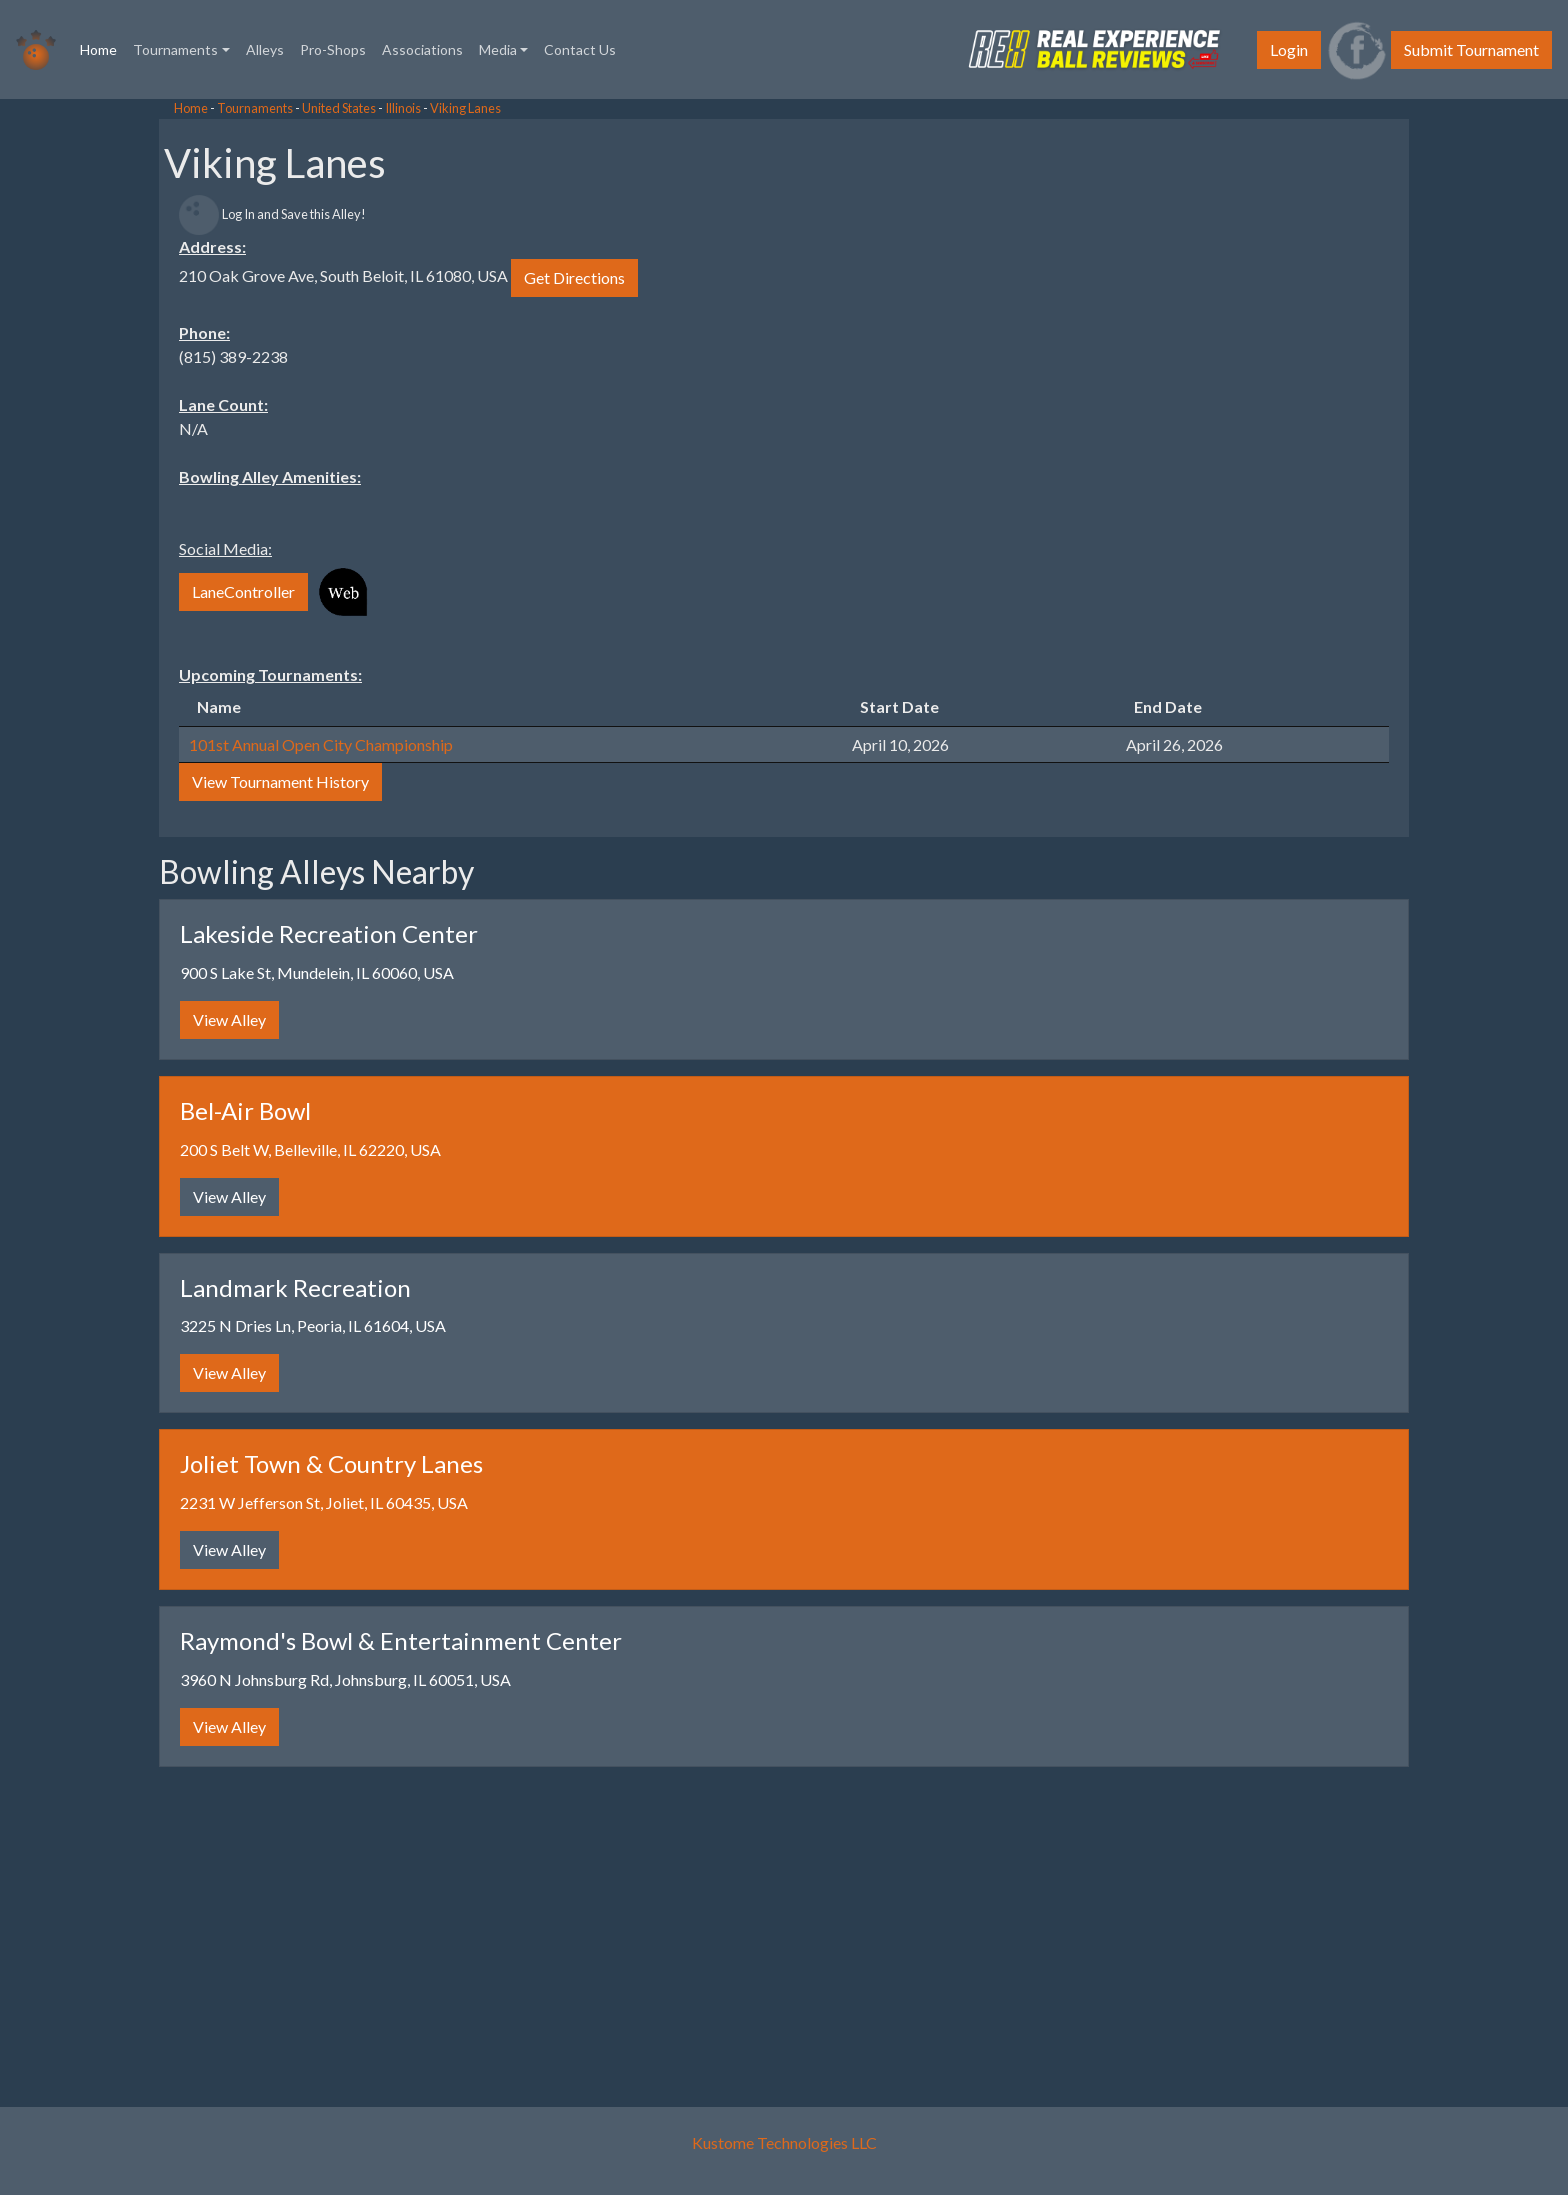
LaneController (243, 591)
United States (339, 108)
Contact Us (580, 49)
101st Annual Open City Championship (321, 744)
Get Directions (574, 277)
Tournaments (255, 108)
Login (1289, 49)
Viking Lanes (465, 108)
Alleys (265, 49)
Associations (422, 49)
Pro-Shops (333, 49)
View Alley (229, 1019)
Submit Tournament (1471, 49)
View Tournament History (280, 781)
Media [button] (498, 49)
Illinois (403, 108)
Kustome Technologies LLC (784, 2142)
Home (102, 48)
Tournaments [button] (175, 49)
